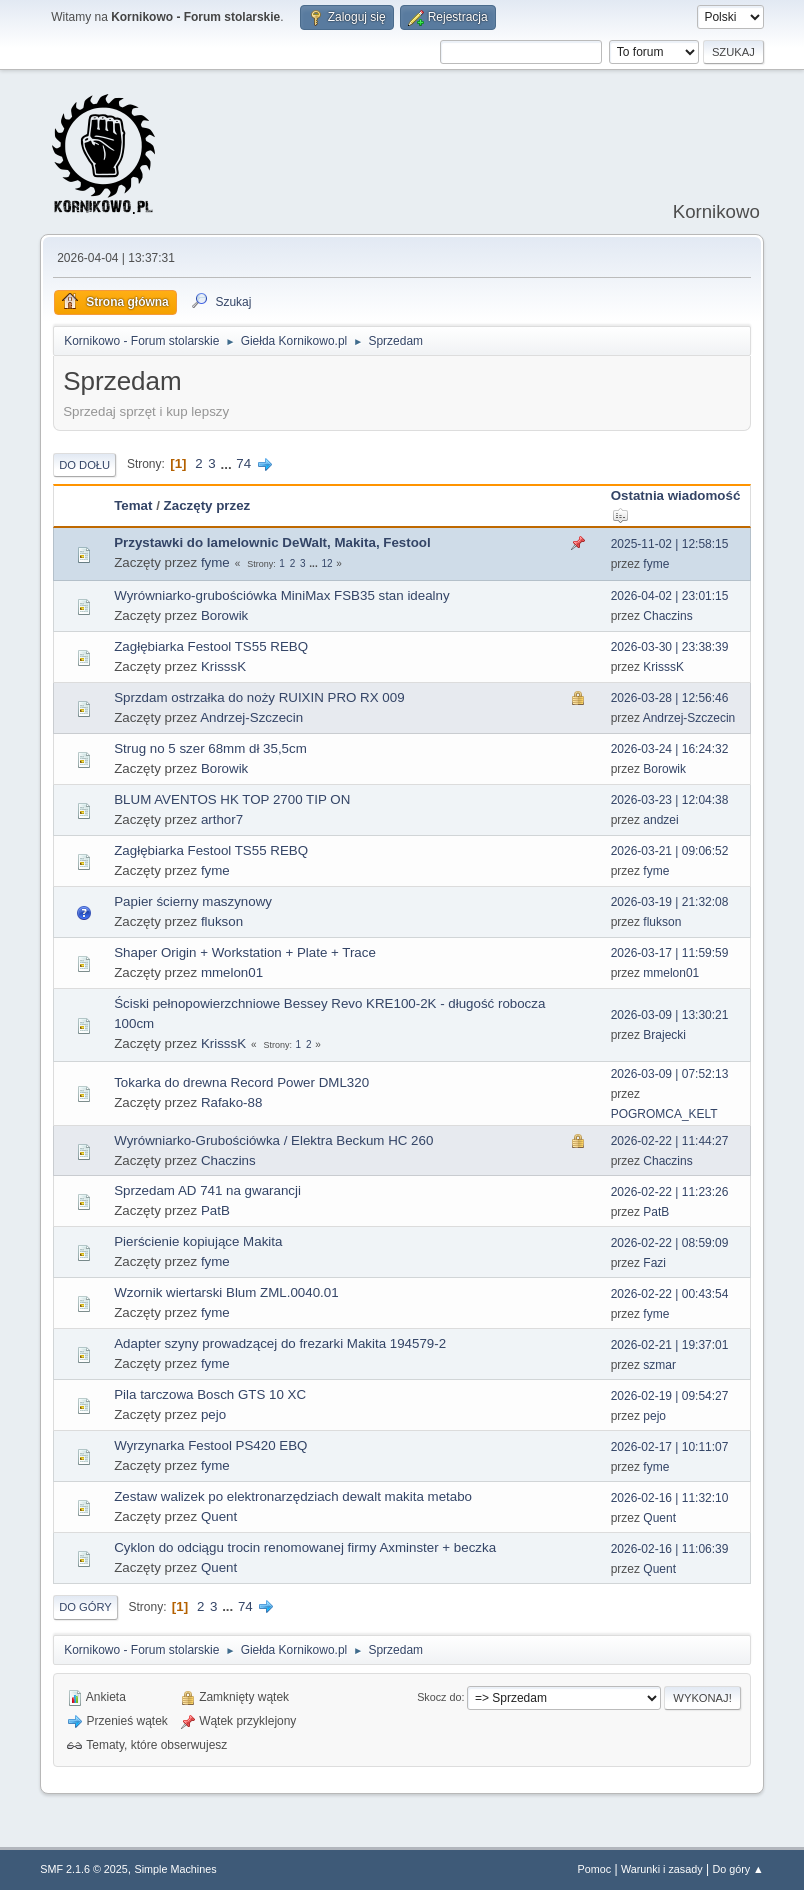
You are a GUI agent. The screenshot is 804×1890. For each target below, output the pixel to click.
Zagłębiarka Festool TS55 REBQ (211, 646)
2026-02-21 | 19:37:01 (670, 1345)
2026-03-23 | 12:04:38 (670, 800)
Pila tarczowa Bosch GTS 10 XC (210, 1394)
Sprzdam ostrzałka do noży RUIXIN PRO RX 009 (259, 697)
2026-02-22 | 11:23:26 (670, 1192)
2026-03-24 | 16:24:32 (670, 749)
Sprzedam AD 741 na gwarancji (207, 1190)
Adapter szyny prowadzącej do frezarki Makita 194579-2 (280, 1343)
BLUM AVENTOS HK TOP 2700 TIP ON (232, 799)
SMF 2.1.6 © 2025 (84, 1869)
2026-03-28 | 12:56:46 (670, 698)
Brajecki (664, 1035)
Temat (133, 505)
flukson (222, 921)
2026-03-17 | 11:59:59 (670, 953)
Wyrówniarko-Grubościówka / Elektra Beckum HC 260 (273, 1140)
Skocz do (439, 1697)
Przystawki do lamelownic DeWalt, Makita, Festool (272, 542)
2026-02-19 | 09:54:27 (670, 1396)
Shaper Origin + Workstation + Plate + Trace (245, 952)
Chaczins (667, 616)
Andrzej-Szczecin (251, 717)
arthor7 (222, 819)
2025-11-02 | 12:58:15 (670, 544)
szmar (659, 1365)
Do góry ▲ (737, 1869)
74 (243, 463)
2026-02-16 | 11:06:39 (670, 1549)
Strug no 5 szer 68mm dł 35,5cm (210, 748)
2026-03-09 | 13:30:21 (670, 1015)
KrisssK (223, 666)
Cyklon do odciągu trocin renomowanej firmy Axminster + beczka (305, 1547)
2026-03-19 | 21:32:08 (670, 902)
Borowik (224, 615)
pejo (213, 1414)
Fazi (654, 1263)
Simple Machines (176, 1869)
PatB (215, 1210)
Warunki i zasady (662, 1869)
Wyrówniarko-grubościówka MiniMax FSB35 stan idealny (281, 595)
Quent (219, 1516)
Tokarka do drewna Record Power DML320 (241, 1082)
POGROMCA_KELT (664, 1114)
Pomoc (595, 1869)
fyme (215, 562)
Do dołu (84, 465)
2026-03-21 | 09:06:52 (670, 851)
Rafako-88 (232, 1102)
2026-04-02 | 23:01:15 (670, 596)
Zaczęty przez (207, 505)
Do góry (85, 1607)
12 (326, 563)
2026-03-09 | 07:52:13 (670, 1074)
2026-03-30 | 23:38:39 (670, 647)
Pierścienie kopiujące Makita (198, 1241)
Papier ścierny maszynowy (193, 901)
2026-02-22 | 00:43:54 (670, 1294)
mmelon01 (232, 972)
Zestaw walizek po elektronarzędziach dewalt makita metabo (293, 1496)
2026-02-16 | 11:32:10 (670, 1498)
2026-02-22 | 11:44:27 (670, 1141)
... (227, 463)
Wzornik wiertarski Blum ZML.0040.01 (226, 1292)
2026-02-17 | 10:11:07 (670, 1447)
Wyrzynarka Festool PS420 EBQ (210, 1445)
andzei (660, 820)
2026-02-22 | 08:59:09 (670, 1243)
